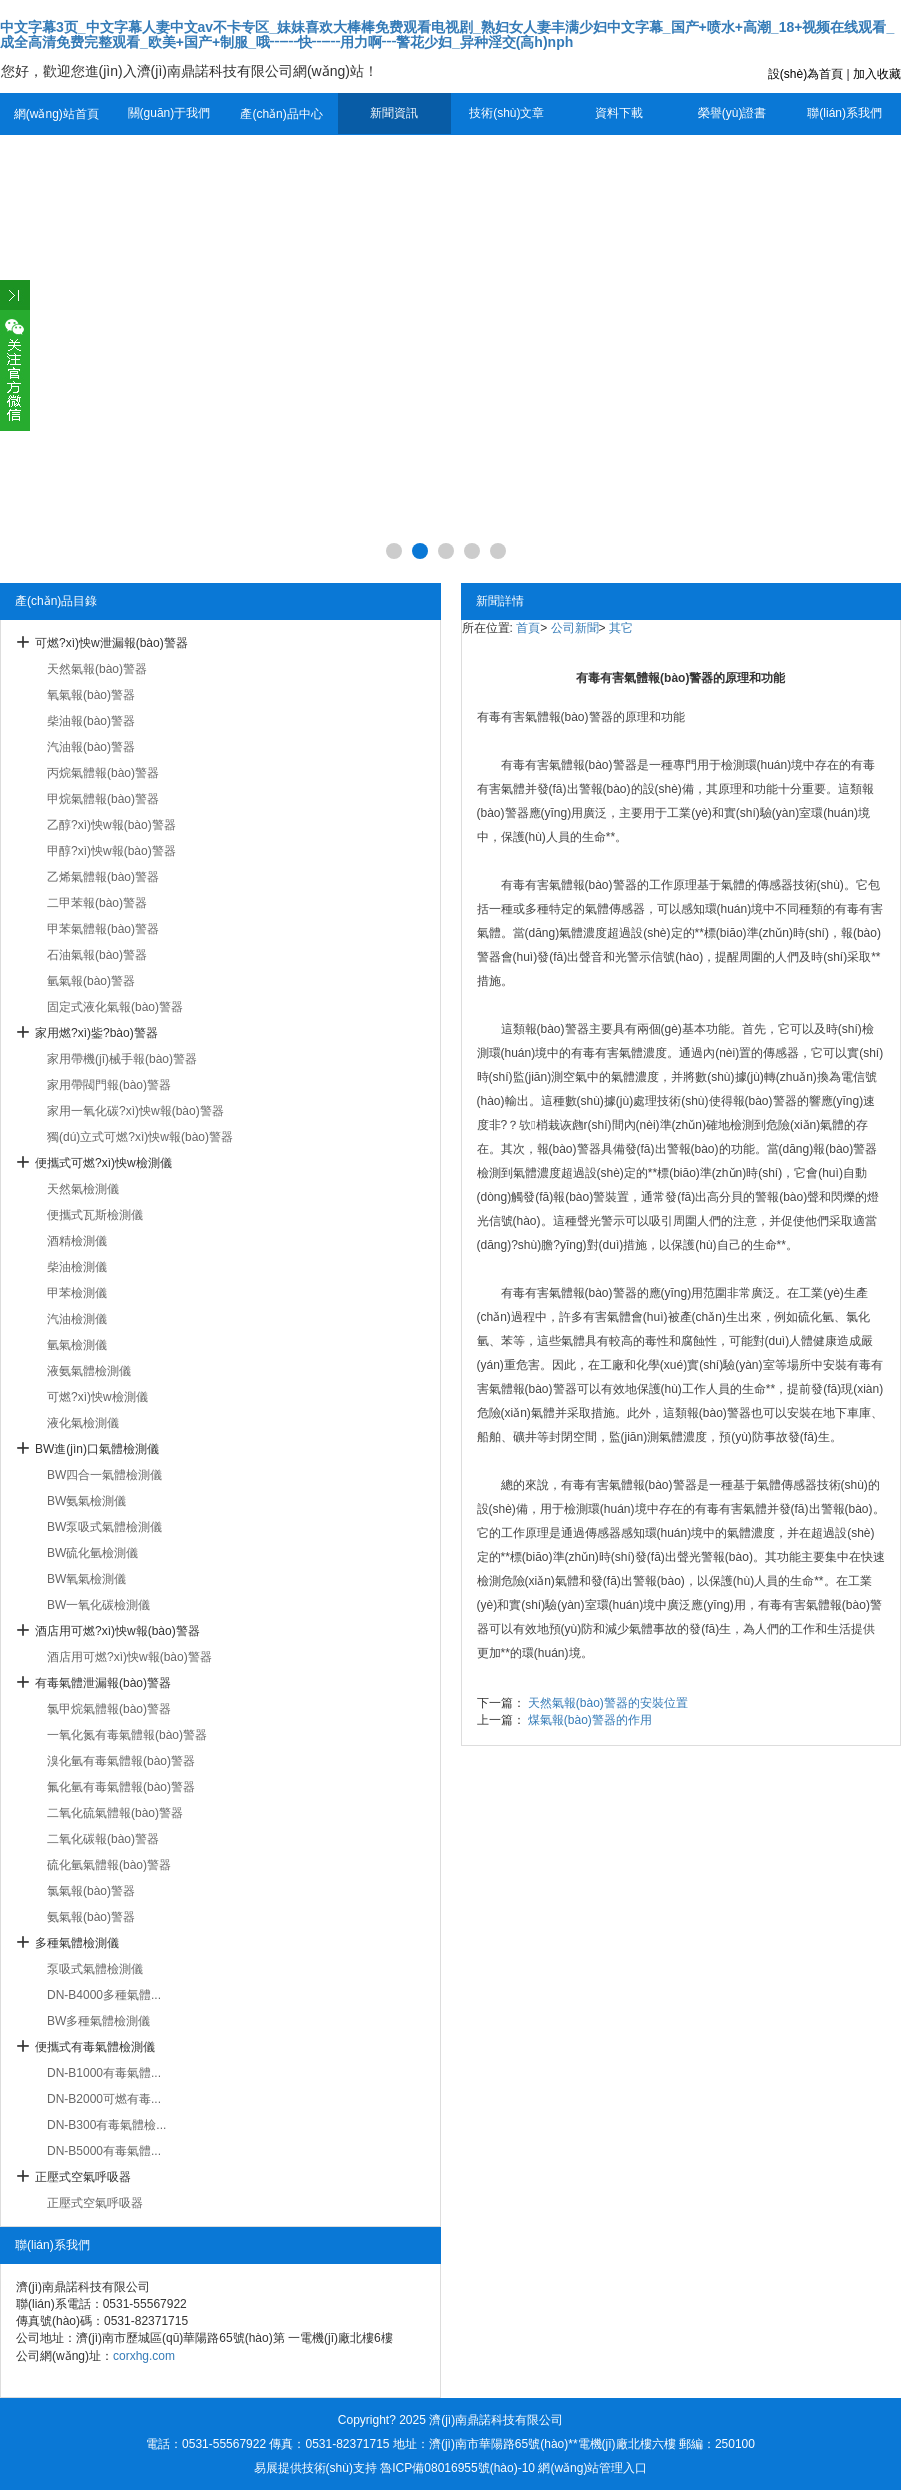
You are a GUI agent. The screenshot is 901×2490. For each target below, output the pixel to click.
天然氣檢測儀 (83, 1189)
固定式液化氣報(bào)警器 (115, 1007)
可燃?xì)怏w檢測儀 (97, 1397)
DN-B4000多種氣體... (104, 1995)
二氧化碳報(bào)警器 (103, 1839)
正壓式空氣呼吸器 (83, 2177)
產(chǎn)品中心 (281, 114)
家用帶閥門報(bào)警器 (109, 1085)
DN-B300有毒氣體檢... (106, 2125)
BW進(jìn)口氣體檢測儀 (97, 1449)
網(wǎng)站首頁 (56, 114)
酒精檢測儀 (77, 1241)
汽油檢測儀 (77, 1319)
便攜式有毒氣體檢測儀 (95, 2047)
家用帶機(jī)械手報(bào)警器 (122, 1059)
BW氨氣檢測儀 (86, 1501)
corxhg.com (144, 2356)
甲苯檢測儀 (77, 1293)
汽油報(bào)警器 (91, 747)
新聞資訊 (394, 113)
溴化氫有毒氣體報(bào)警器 (121, 1761)
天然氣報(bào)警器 (97, 669)
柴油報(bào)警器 (91, 721)
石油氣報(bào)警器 (97, 955)
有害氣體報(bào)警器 (581, 765)
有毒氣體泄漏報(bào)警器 (103, 1683)
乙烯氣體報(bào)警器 (103, 877)
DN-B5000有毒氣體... (104, 2151)
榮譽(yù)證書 (732, 113)
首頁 (528, 628)
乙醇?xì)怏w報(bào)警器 (111, 825)
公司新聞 (575, 628)
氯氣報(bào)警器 (91, 1891)
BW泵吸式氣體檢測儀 (104, 1527)
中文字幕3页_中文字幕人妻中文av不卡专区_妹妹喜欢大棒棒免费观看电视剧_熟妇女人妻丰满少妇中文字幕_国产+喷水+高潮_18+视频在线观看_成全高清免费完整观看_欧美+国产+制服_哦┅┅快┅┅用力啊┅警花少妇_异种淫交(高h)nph (447, 34)
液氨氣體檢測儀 (89, 1371)
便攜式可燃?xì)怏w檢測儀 (103, 1163)
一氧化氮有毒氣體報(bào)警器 (127, 1735)
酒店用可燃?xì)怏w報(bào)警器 (117, 1631)
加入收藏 (877, 74)
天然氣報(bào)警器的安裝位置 (608, 1703)
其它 (621, 628)
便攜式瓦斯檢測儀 (95, 1215)
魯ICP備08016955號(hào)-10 (457, 2468)
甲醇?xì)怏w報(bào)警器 (111, 851)
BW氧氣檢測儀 (86, 1579)
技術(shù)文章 (506, 113)
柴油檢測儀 (77, 1267)
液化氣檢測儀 (83, 1423)
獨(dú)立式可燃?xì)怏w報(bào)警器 (140, 1137)
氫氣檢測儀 (77, 1345)
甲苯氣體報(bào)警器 (103, 929)
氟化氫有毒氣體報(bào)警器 (121, 1787)
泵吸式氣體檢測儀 (95, 1969)
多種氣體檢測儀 (77, 1943)
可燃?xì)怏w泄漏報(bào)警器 (111, 643)
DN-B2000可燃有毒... (104, 2099)
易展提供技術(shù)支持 (315, 2468)
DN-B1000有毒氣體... (104, 2073)
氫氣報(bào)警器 (91, 981)
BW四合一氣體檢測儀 (104, 1475)
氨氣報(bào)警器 (91, 1917)
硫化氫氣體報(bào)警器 (109, 1865)
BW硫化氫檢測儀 (92, 1553)
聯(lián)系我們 (844, 113)
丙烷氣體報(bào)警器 (103, 773)
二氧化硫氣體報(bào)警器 (115, 1813)
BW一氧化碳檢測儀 (98, 1605)
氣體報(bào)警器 (569, 717)
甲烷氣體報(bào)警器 (103, 799)
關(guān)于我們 (169, 113)
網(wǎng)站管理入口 (592, 2468)
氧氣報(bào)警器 (91, 695)
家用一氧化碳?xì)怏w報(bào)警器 (135, 1111)
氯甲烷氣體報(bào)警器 (109, 1709)
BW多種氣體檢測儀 (98, 2021)
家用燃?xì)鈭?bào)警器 (96, 1033)
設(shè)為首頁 (805, 74)
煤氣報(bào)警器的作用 (590, 1720)
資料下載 (619, 113)
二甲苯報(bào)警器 (97, 903)
